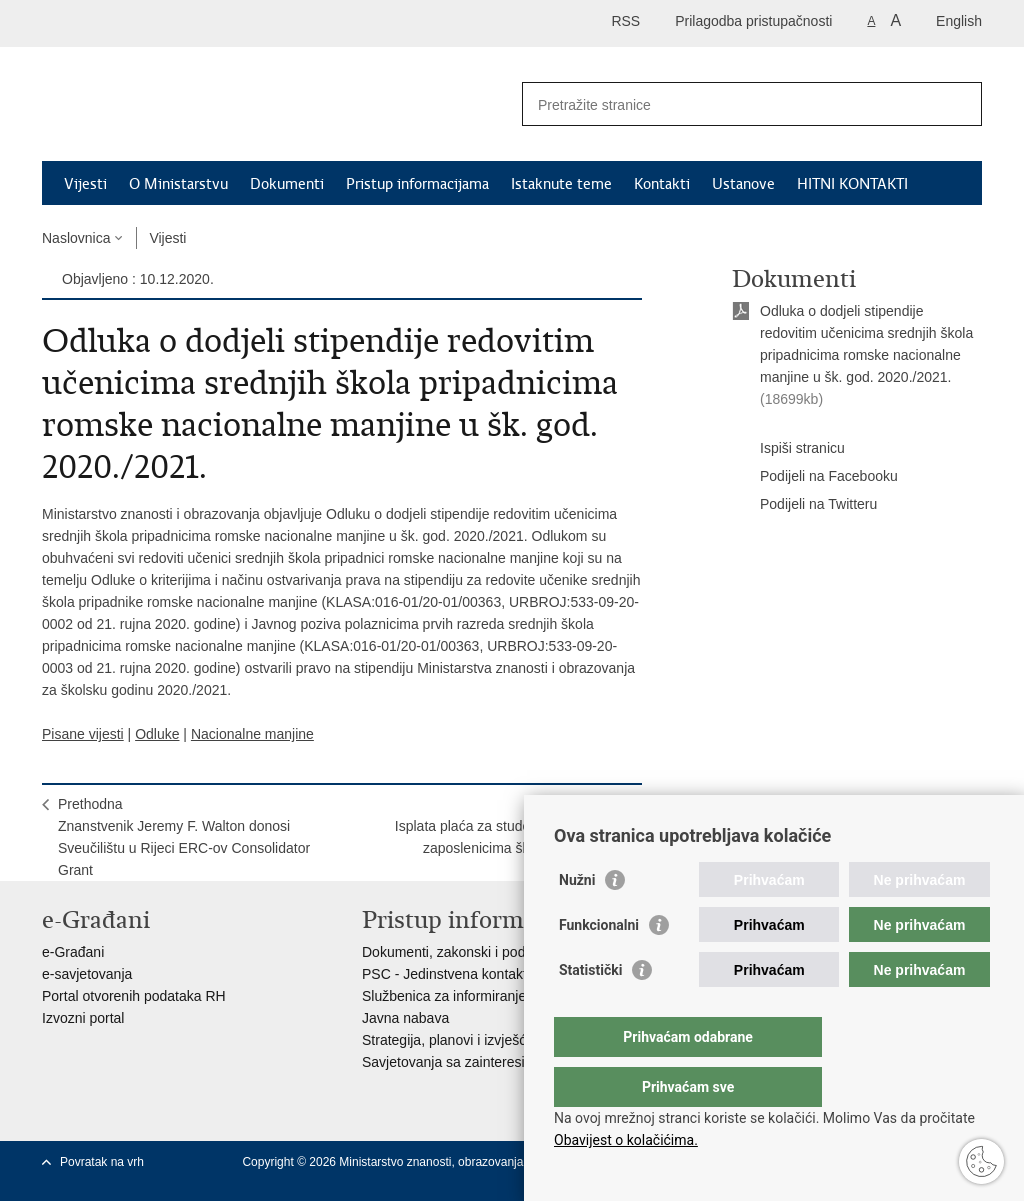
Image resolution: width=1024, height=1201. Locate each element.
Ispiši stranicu (788, 449)
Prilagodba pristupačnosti (753, 21)
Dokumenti (287, 184)
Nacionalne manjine (252, 734)
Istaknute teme (561, 184)
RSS (625, 21)
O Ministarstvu (178, 184)
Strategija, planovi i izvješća (448, 1040)
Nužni (577, 920)
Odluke (157, 734)
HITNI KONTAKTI (852, 184)
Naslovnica (76, 238)
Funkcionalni (599, 965)
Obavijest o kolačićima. (626, 1140)
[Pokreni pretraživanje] (959, 104)
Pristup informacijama (417, 184)
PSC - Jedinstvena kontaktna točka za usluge (503, 974)
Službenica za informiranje (444, 996)
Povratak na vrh (102, 1162)
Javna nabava (405, 1018)
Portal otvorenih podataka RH (134, 996)
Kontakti (662, 184)
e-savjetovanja (87, 974)
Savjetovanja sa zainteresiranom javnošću (492, 1062)
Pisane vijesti (83, 734)
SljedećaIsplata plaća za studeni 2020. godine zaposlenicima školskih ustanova (510, 826)
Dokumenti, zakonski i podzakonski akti (484, 952)
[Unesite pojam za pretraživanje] (730, 104)
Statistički (590, 1010)
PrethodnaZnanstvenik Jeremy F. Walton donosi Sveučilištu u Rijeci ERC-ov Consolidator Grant (184, 837)
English (959, 21)
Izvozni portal (83, 1018)
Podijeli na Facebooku (815, 477)
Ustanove (743, 184)
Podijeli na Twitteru (804, 505)
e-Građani (73, 952)
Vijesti (85, 184)
